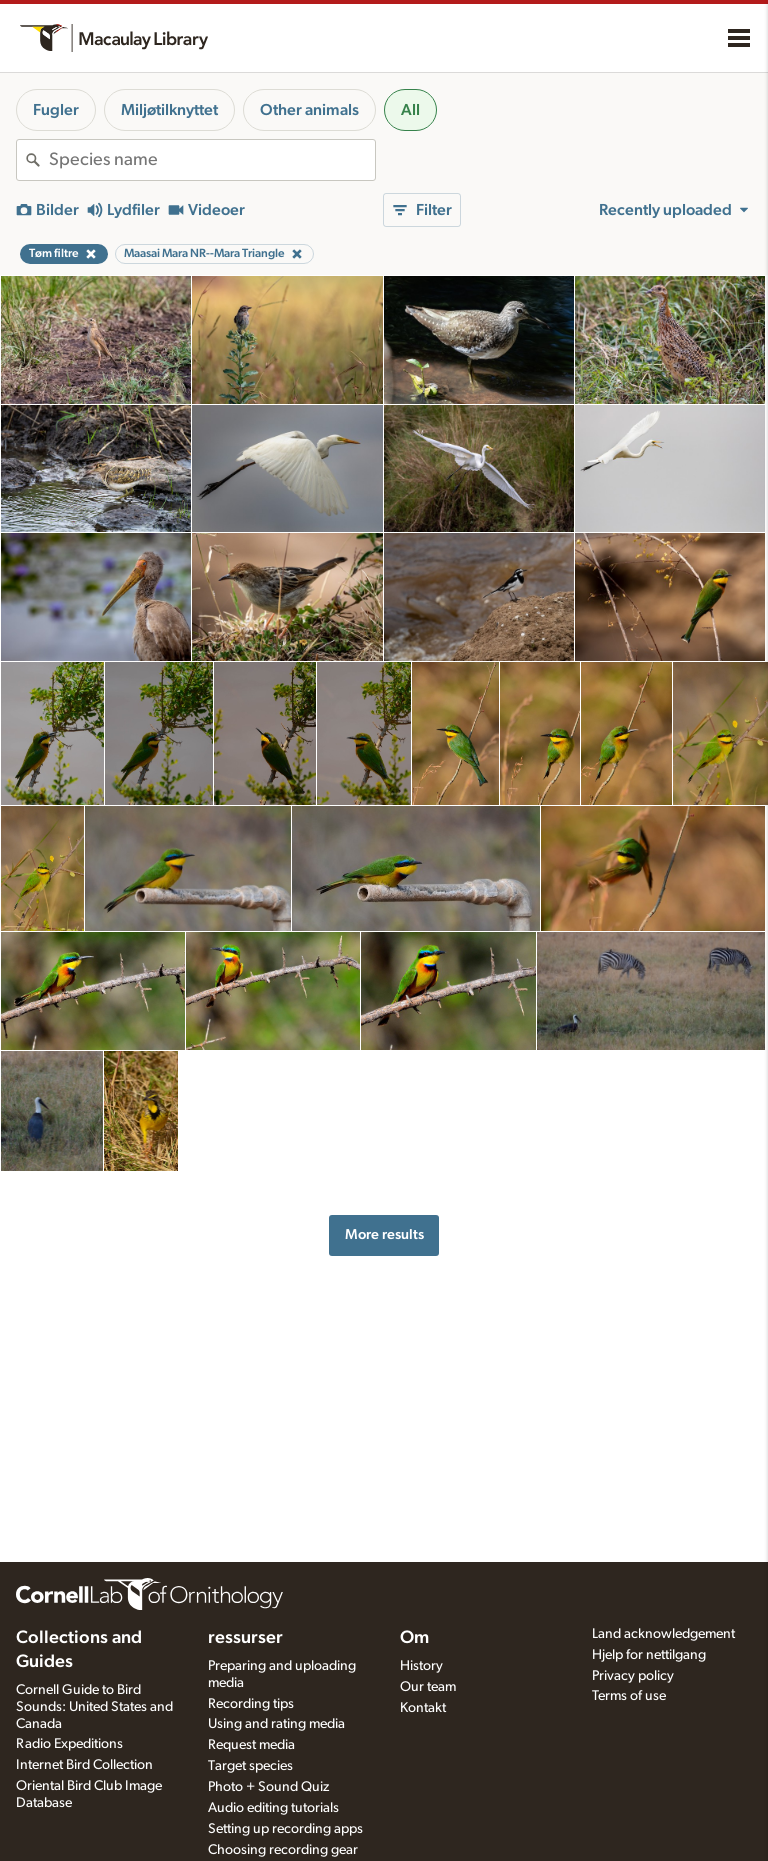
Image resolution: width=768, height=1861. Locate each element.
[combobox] (212, 160)
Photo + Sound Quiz (268, 1787)
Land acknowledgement (663, 1634)
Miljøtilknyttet (169, 110)
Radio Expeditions (69, 1744)
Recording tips (251, 1704)
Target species (250, 1766)
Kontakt (423, 1708)
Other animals (309, 110)
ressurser (245, 1638)
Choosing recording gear (283, 1850)
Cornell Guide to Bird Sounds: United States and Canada (94, 1707)
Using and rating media (276, 1724)
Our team (428, 1687)
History (421, 1666)
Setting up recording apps (285, 1829)
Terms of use (629, 1696)
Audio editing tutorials (273, 1808)
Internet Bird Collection (84, 1765)
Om (414, 1638)
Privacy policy (633, 1676)
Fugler (56, 110)
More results (384, 1234)
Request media (251, 1745)
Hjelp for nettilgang (649, 1655)
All (410, 110)
